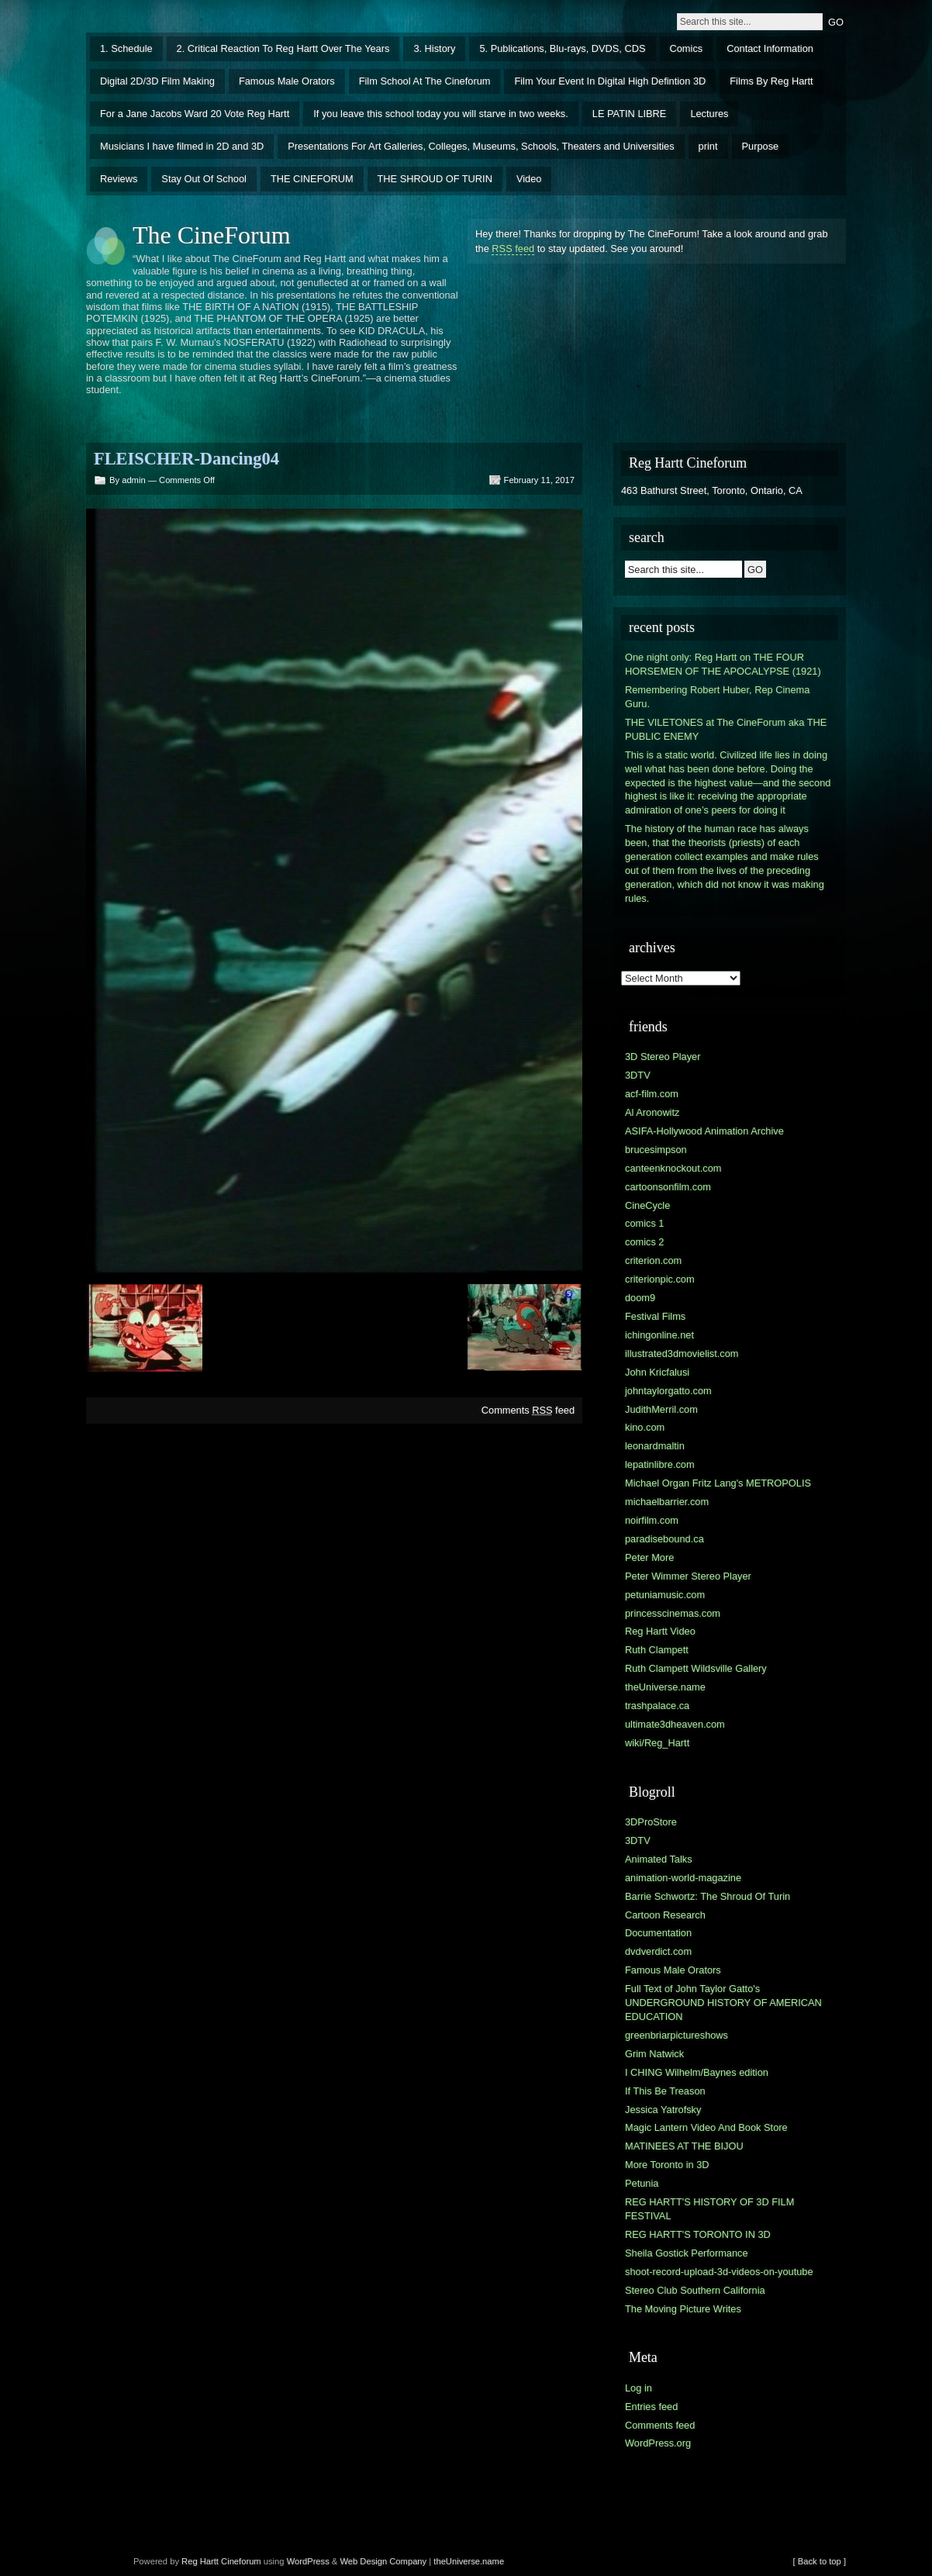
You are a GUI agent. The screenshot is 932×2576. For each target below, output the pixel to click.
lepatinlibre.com (660, 1464)
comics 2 (644, 1242)
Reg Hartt (200, 2561)
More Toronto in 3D (667, 2164)
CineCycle (647, 1205)
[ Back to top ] (819, 2561)
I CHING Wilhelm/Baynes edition (696, 2072)
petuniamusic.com (665, 1595)
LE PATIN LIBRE (629, 113)
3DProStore (651, 1822)
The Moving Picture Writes (683, 2309)
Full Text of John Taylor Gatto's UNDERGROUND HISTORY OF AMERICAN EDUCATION (723, 2002)
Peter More (649, 1557)
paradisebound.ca (664, 1539)
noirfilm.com (651, 1520)
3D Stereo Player (662, 1056)
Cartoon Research (665, 1915)
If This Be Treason (665, 2091)
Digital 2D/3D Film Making (157, 81)
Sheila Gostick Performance (686, 2253)
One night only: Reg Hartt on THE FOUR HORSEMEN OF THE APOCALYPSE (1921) (723, 664)
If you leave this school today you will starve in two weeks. (440, 113)
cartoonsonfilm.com (668, 1187)
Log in (638, 2388)
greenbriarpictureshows (676, 2035)
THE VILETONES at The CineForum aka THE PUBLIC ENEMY (726, 729)
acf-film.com (651, 1094)
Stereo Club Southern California (695, 2290)
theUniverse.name (665, 1687)
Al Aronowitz (652, 1112)
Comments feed (528, 1410)
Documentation (658, 1933)
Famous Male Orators (287, 81)
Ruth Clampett (657, 1650)
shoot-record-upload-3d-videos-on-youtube (719, 2271)
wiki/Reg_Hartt (657, 1743)
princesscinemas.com (672, 1613)
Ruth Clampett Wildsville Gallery (696, 1668)
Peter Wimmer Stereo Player (688, 1576)
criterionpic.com (660, 1279)
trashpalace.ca (657, 1705)
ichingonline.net (659, 1335)
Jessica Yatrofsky (663, 2109)
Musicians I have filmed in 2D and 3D (182, 146)
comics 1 (644, 1223)
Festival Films (655, 1316)
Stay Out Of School (204, 179)
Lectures (709, 113)
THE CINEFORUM (312, 179)
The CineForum (212, 235)
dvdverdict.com (658, 1951)
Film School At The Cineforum (425, 81)
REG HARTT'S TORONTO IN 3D (698, 2234)
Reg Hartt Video (660, 1631)
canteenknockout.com (673, 1168)
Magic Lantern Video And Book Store (706, 2127)
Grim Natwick (654, 2054)
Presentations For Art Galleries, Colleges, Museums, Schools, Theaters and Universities (481, 146)
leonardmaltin (655, 1446)
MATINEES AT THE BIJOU (684, 2146)
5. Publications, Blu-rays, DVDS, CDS (562, 48)
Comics (686, 48)
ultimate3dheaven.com (675, 1724)
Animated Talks (658, 1859)
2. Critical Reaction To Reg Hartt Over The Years (283, 48)
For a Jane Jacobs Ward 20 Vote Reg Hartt (194, 113)
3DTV (638, 1075)
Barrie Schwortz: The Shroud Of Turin (707, 1896)
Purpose (760, 146)
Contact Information (770, 48)
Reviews (118, 179)
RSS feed (513, 248)
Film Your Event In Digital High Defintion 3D (610, 81)
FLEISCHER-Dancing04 (186, 458)
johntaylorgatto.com (668, 1391)
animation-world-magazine (683, 1878)
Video (529, 179)
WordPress (308, 2561)
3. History (434, 48)
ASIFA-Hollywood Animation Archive (704, 1131)
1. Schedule (126, 48)
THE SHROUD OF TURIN (435, 179)
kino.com (644, 1427)
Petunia (641, 2183)
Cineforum (241, 2561)
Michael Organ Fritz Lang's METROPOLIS (718, 1483)
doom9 (640, 1298)
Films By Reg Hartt (771, 81)
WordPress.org (658, 2443)
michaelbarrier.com (667, 1501)
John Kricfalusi (657, 1372)
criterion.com (653, 1260)
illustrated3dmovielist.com (682, 1353)
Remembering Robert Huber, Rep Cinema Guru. (717, 697)
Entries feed (651, 2406)
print (708, 146)
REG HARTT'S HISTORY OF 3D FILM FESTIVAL (709, 2209)
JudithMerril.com (661, 1409)
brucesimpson (656, 1149)
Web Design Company (383, 2561)
